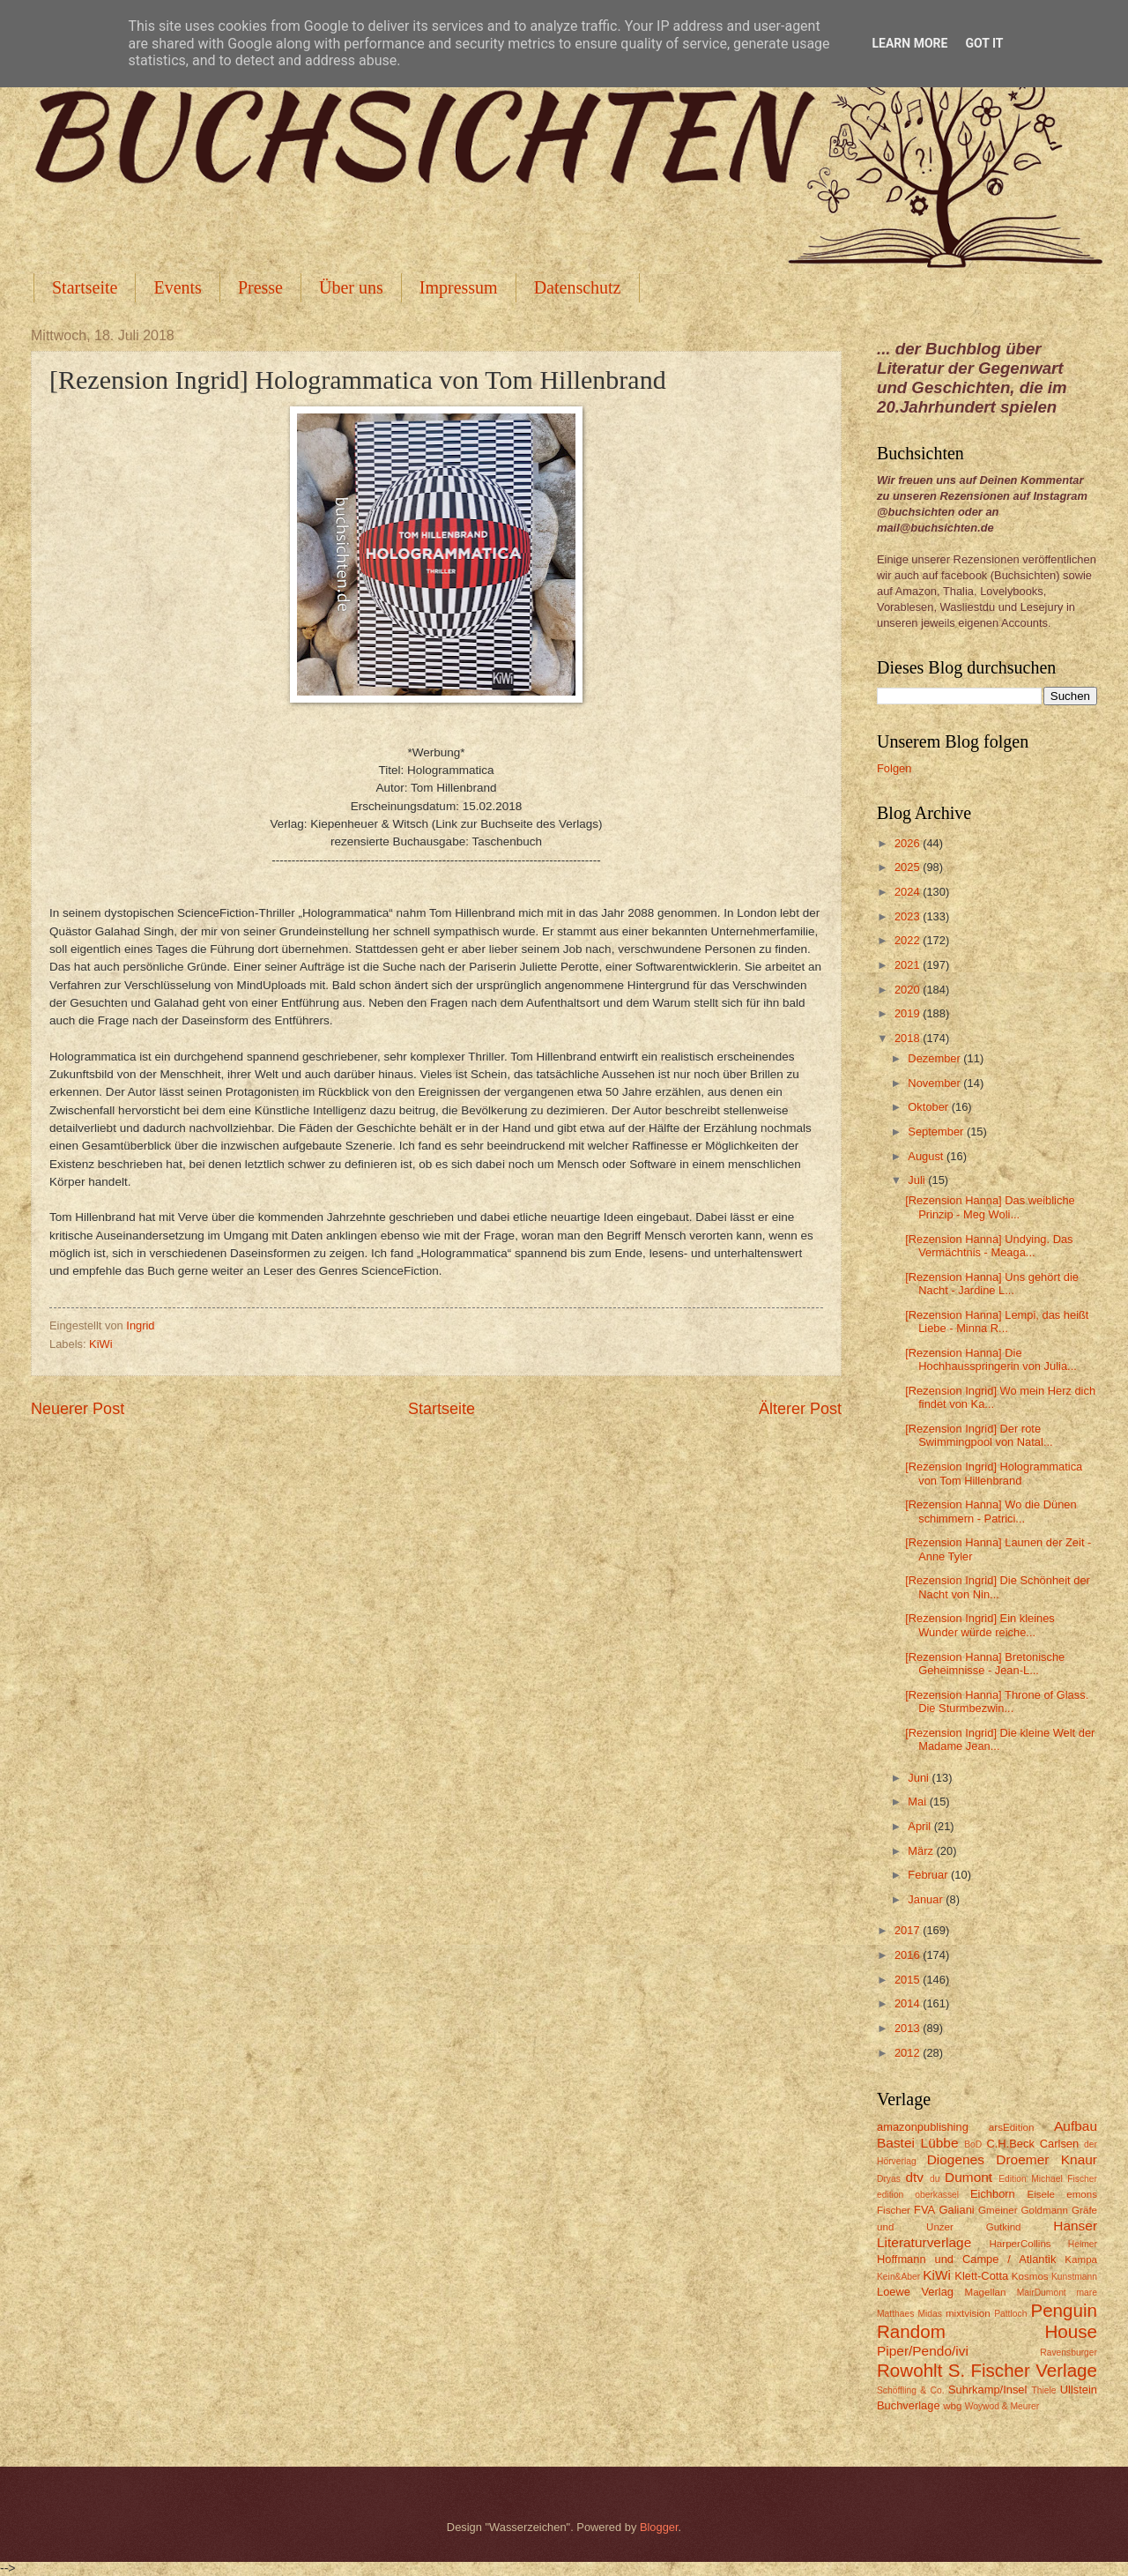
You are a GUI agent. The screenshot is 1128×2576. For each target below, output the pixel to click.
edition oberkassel (918, 2195)
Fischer (893, 2210)
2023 (908, 916)
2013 (908, 2028)
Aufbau (1075, 2125)
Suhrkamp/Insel (987, 2389)
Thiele (1043, 2390)
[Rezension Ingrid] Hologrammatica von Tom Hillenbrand (993, 1473)
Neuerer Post (77, 1409)
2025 (908, 867)
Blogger (659, 2527)
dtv (914, 2177)
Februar (929, 1874)
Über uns (351, 287)
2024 (908, 891)
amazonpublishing (922, 2126)
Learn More (909, 43)
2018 (908, 1038)
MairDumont (1041, 2292)
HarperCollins (1020, 2243)
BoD (973, 2144)
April (920, 1826)
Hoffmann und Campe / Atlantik (966, 2259)
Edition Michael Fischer (1047, 2179)
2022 (908, 940)
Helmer (1082, 2244)
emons (1081, 2194)
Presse (260, 287)
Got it (984, 43)
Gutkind (1003, 2227)
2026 (908, 843)
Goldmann (1044, 2210)
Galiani (957, 2209)
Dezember (935, 1058)
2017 (908, 1930)
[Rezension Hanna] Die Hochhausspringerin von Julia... (991, 1359)
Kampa (1081, 2259)
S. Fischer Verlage (1022, 2370)
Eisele (1041, 2194)
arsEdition (1012, 2127)
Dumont (968, 2177)
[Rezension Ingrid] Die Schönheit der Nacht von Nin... (997, 1587)
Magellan (985, 2292)
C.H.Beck (1010, 2143)
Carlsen (1059, 2143)
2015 (908, 1979)
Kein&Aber (898, 2277)
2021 (908, 965)
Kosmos (1030, 2276)
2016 (908, 1955)
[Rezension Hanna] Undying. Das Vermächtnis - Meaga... (988, 1245)
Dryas (889, 2179)
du (934, 2179)
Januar (927, 1899)
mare (1087, 2292)
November (935, 1083)
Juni (919, 1777)
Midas (929, 2314)
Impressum (458, 287)
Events (177, 287)
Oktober (929, 1106)
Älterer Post (800, 1409)
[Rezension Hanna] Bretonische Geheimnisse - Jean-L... (985, 1663)
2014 (908, 2003)
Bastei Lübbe (918, 2142)
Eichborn (992, 2193)
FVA (924, 2209)
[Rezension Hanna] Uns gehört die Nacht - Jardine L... (992, 1283)
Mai (918, 1801)
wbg (952, 2406)
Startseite (84, 287)
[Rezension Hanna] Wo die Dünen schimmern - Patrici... (990, 1511)
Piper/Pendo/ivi (922, 2350)
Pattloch (1010, 2314)
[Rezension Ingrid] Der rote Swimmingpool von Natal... (978, 1435)
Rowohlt (909, 2370)
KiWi (100, 1344)
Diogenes (955, 2159)
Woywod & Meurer (1002, 2406)
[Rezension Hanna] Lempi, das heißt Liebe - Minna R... (996, 1321)
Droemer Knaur (1046, 2159)
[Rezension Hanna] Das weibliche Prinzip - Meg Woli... (990, 1207)
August (927, 1156)
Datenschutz (577, 287)
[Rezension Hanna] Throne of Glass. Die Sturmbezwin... (996, 1701)
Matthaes (895, 2314)
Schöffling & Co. (911, 2390)
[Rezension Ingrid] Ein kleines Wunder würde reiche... (980, 1625)
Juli (918, 1180)
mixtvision (968, 2313)
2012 (908, 2052)
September (937, 1131)
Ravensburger (1068, 2352)
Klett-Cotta (981, 2275)
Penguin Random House (987, 2321)
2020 (908, 989)
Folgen (894, 768)
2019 (908, 1013)
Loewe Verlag (915, 2291)
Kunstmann (1074, 2277)
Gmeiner (997, 2210)
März (922, 1851)
